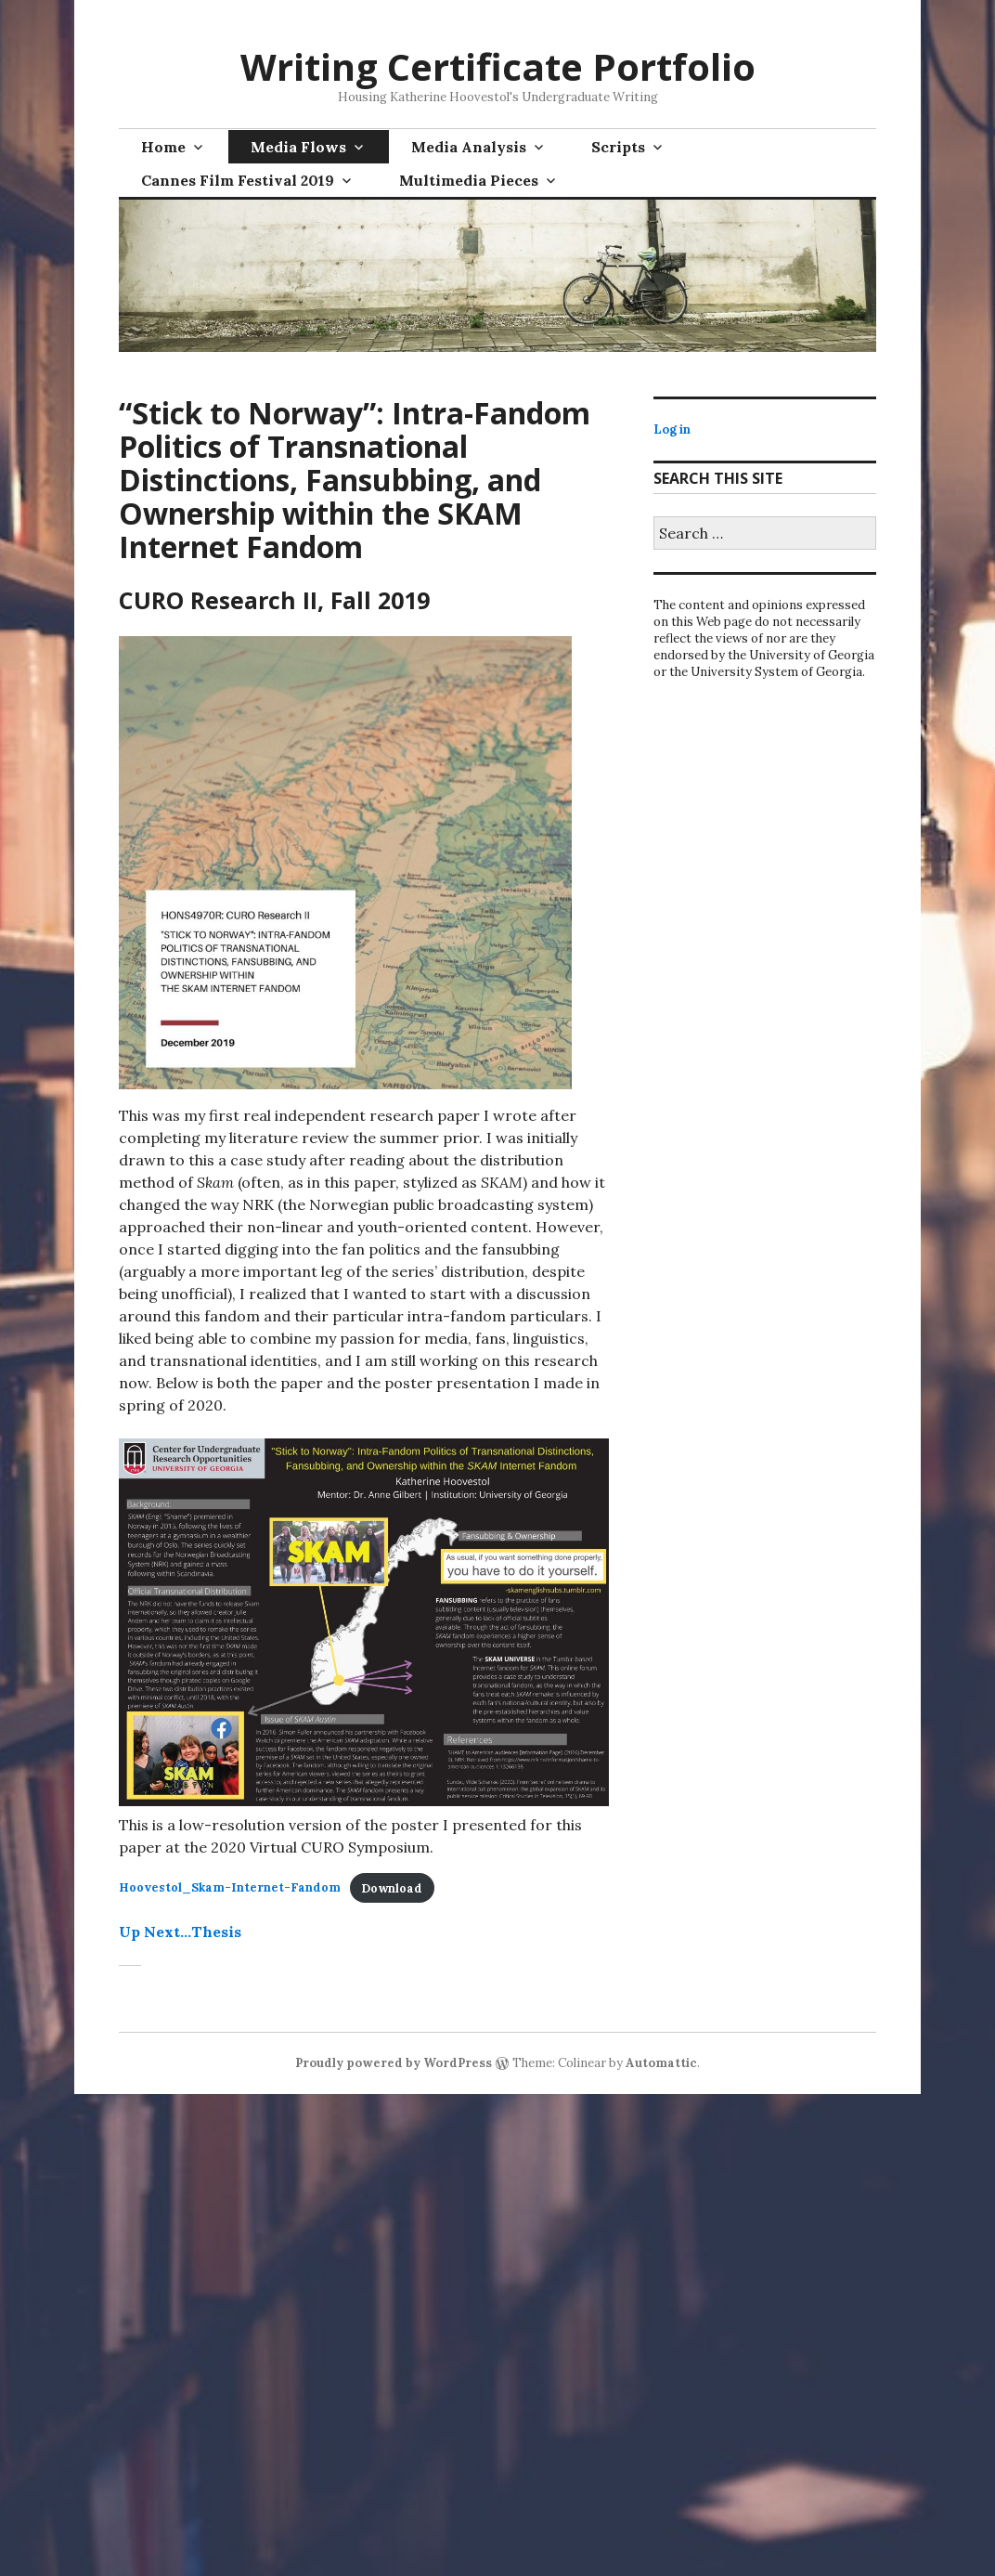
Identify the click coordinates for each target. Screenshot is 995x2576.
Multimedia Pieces (468, 180)
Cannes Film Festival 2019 (237, 180)
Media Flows (298, 146)
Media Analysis (468, 146)
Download (391, 1888)
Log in (672, 429)
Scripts (618, 146)
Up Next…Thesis (180, 1931)
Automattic (661, 2063)
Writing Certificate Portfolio (498, 66)
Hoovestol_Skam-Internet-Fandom (230, 1888)
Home (163, 146)
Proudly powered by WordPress (393, 2063)
